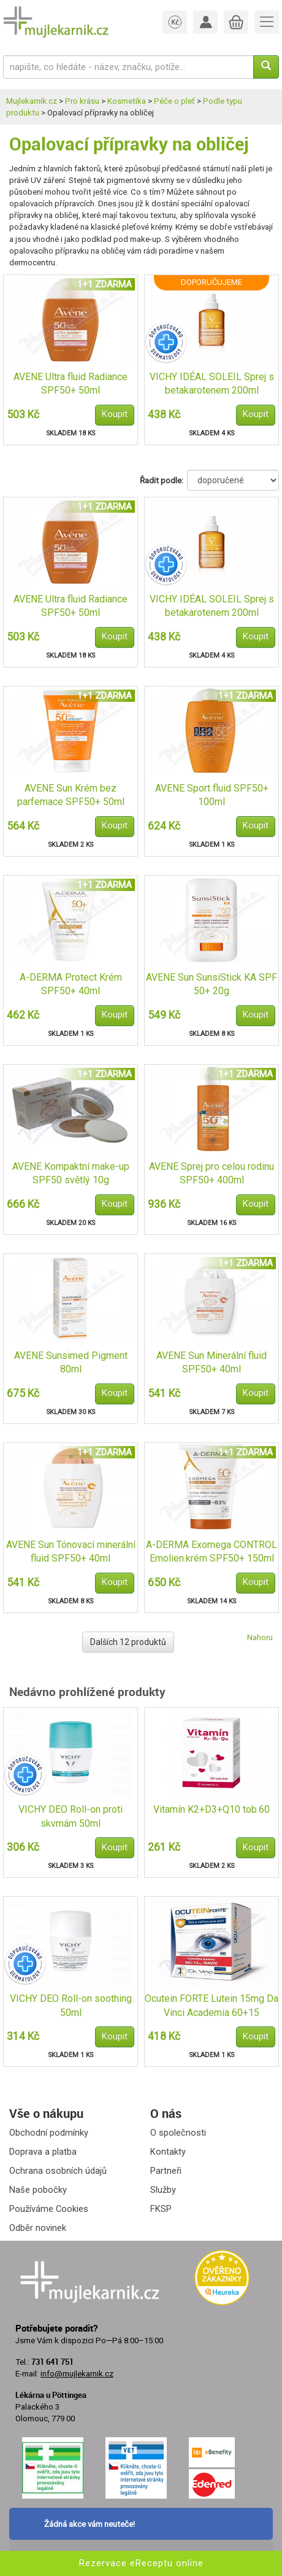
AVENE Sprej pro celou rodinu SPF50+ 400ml (211, 1173)
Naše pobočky (38, 2189)
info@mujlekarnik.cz (76, 2373)
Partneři (165, 2170)
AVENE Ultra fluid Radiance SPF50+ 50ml (70, 384)
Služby (163, 2189)
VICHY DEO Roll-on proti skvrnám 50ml (70, 1816)
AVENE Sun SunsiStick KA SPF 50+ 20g (211, 984)
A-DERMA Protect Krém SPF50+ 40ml (71, 984)
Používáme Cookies (48, 2208)
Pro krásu (82, 101)
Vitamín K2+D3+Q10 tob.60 (211, 1809)
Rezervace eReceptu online (141, 2563)
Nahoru (260, 1637)
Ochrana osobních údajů (58, 2170)
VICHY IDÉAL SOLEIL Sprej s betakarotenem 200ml (212, 384)
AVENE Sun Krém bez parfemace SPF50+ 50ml (70, 795)
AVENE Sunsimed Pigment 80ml (71, 1363)
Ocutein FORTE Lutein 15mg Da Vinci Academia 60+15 (211, 2005)
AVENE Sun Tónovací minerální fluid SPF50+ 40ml (70, 1552)
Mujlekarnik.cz (31, 101)
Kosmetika (126, 101)
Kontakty (168, 2151)
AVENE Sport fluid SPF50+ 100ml (212, 795)
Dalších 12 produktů (128, 1642)
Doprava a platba (43, 2151)
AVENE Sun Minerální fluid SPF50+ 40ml (211, 1363)
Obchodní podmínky (48, 2132)
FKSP (161, 2208)
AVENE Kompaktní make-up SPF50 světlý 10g (70, 1173)
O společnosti (178, 2132)
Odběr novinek (37, 2227)
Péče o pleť (174, 101)
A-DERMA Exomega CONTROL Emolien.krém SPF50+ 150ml (211, 1552)
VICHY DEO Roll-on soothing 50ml (71, 2005)
